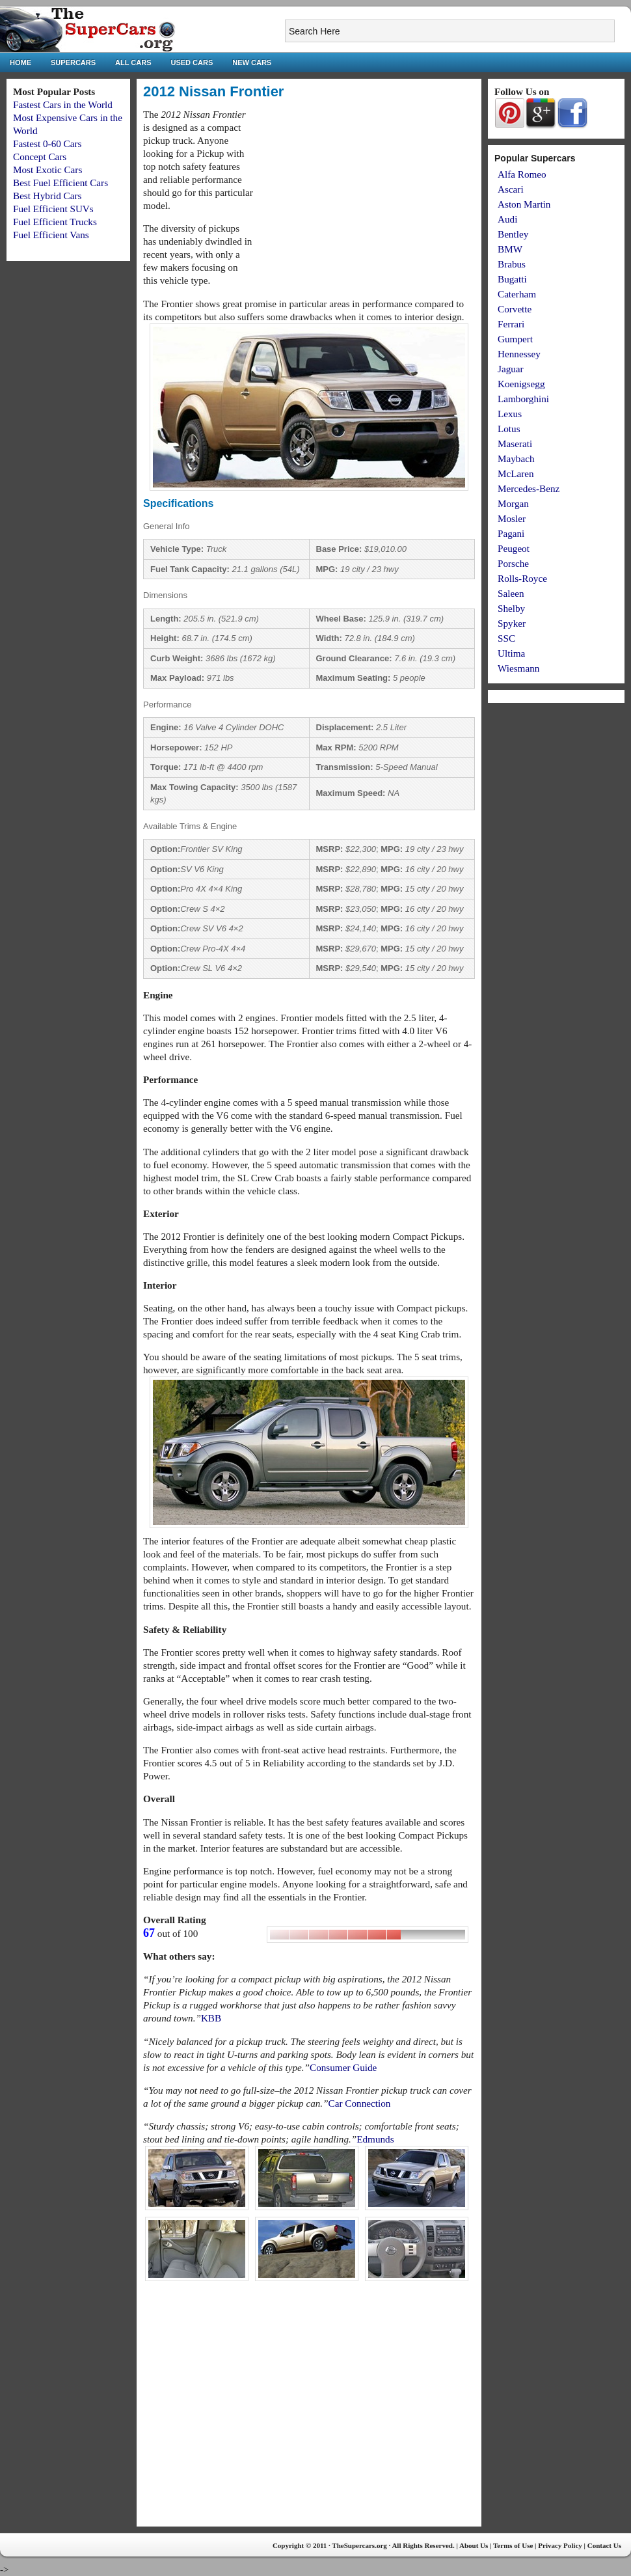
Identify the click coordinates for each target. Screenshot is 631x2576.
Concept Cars (39, 156)
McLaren (516, 473)
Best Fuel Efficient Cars (60, 182)
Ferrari (511, 323)
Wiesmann (518, 668)
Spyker (512, 623)
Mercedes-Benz (528, 488)
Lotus (509, 428)
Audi (507, 219)
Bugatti (512, 278)
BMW (510, 248)
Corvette (514, 308)
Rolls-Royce (522, 578)
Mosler (512, 518)
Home (20, 62)
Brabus (512, 263)
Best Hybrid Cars (47, 195)
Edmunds (375, 2138)
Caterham (517, 293)
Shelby (511, 608)
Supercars (73, 62)
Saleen (511, 593)
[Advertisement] (365, 199)
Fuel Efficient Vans (51, 234)
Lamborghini (523, 398)
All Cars (133, 62)
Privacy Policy (560, 2545)
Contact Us (604, 2545)
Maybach (516, 458)
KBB (211, 2017)
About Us (473, 2545)
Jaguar (511, 368)
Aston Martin (524, 204)
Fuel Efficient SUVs (53, 208)
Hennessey (519, 353)
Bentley (513, 234)
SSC (506, 638)
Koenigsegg (521, 383)
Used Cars (192, 62)
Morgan (513, 503)
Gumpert (515, 338)
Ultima (511, 653)
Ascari (511, 189)
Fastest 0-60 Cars (47, 143)
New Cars (251, 62)
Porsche (513, 563)
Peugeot (514, 548)
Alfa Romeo (522, 174)
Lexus (510, 413)
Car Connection (360, 2103)
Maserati (515, 443)
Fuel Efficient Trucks (55, 221)
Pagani (511, 533)
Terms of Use (513, 2545)
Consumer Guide (343, 2067)
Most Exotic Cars (47, 169)
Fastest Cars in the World (63, 104)
